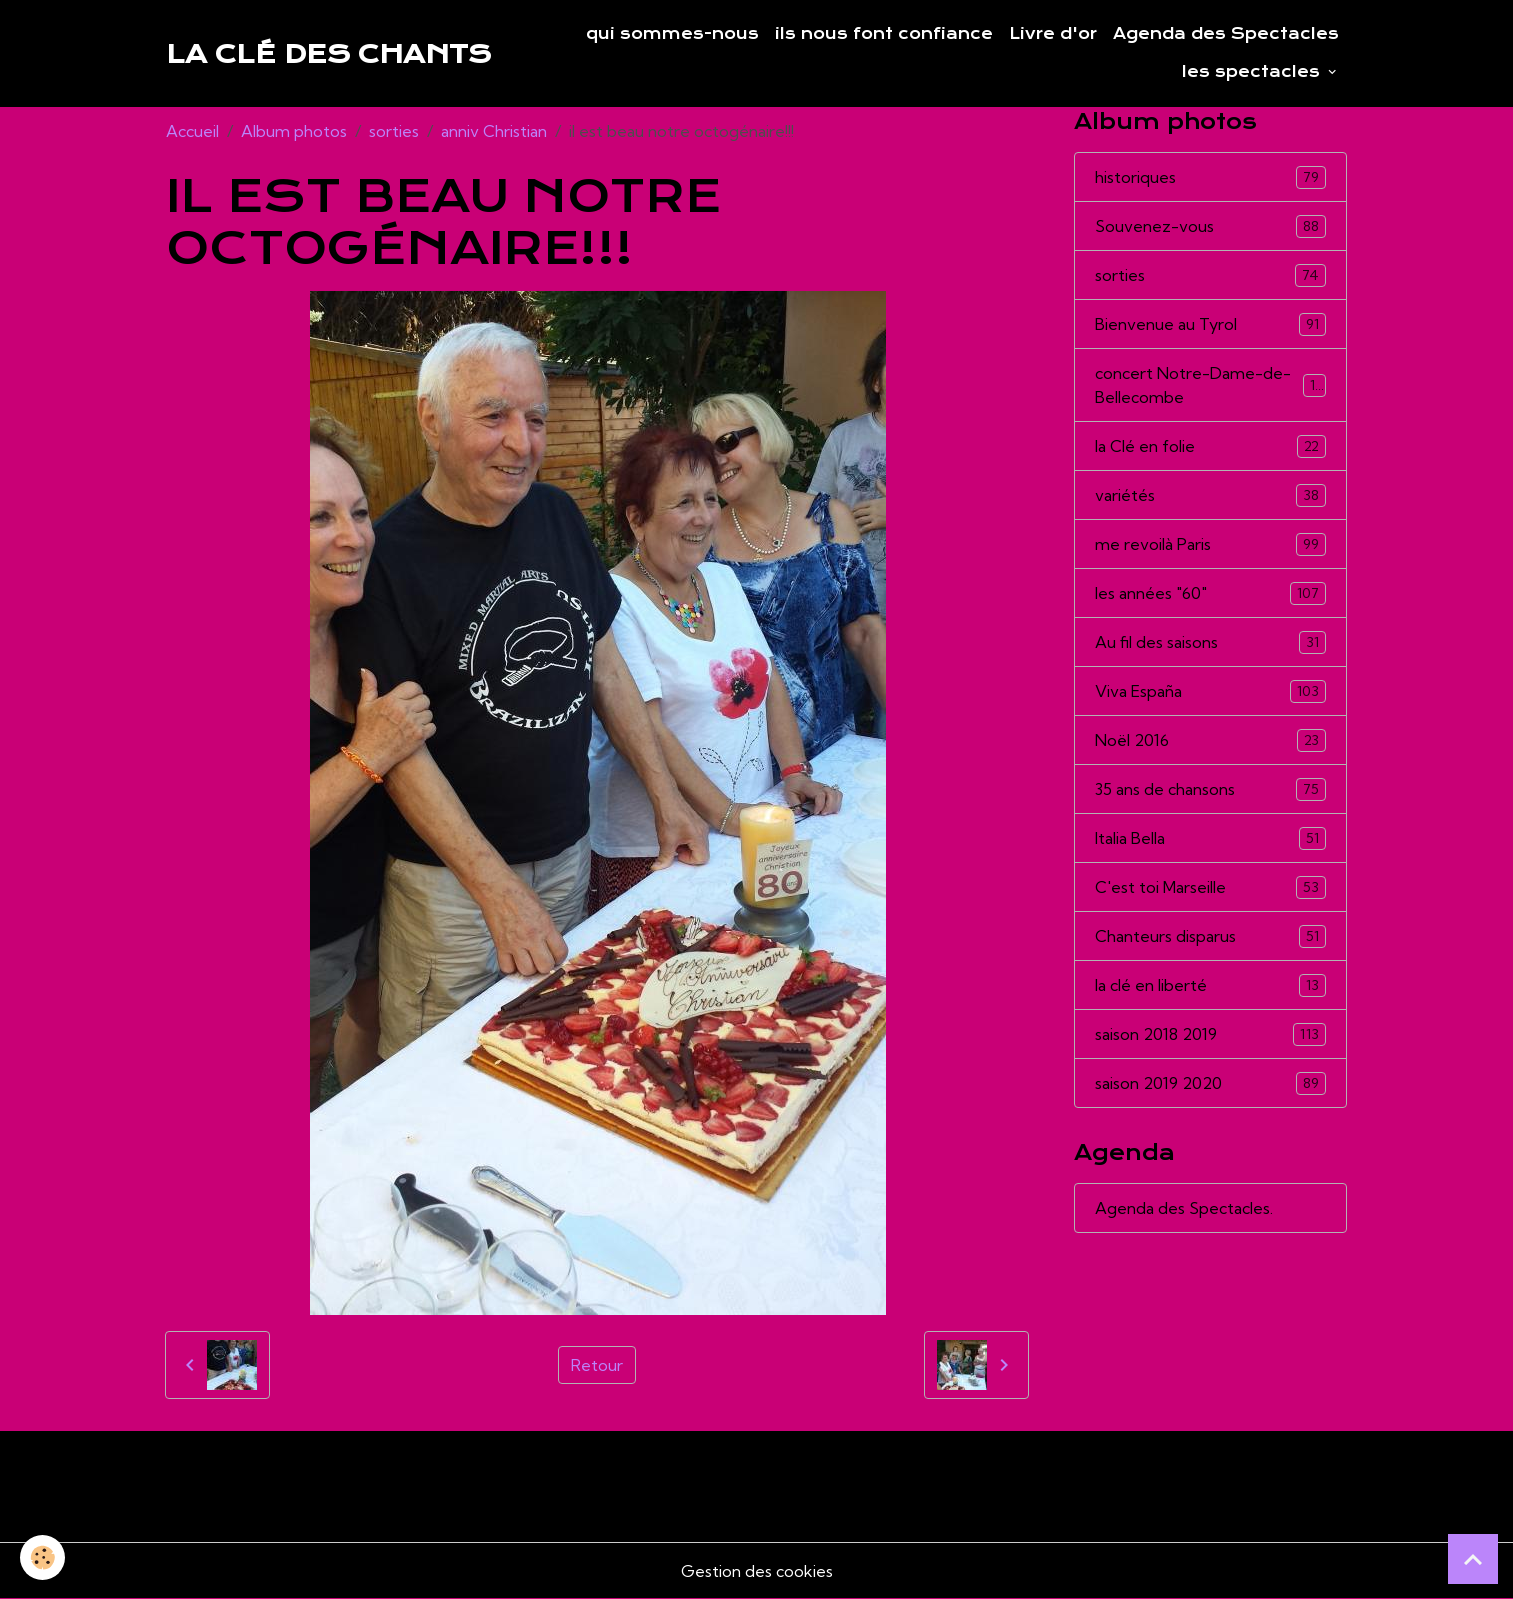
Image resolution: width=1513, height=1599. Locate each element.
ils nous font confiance (884, 34)
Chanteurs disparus (1210, 936)
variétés (1210, 495)
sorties (394, 131)
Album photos (294, 131)
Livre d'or (1053, 34)
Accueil (192, 131)
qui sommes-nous (672, 34)
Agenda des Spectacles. (1184, 1208)
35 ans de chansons (1210, 789)
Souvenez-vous (1210, 226)
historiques (1210, 177)
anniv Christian (494, 131)
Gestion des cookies (757, 1571)
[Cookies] (42, 1557)
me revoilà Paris (1210, 544)
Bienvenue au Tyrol (1210, 324)
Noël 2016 (1210, 740)
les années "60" (1210, 593)
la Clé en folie (1210, 446)
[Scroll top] (1473, 1559)
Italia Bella (1210, 838)
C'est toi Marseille (1210, 887)
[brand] (328, 54)
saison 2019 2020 (1210, 1083)
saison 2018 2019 (1210, 1034)
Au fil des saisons (1210, 642)
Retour (597, 1365)
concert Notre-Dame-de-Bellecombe (1210, 385)
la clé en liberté (1210, 985)
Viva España (1210, 691)
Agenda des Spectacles (1226, 34)
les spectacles (1253, 72)
